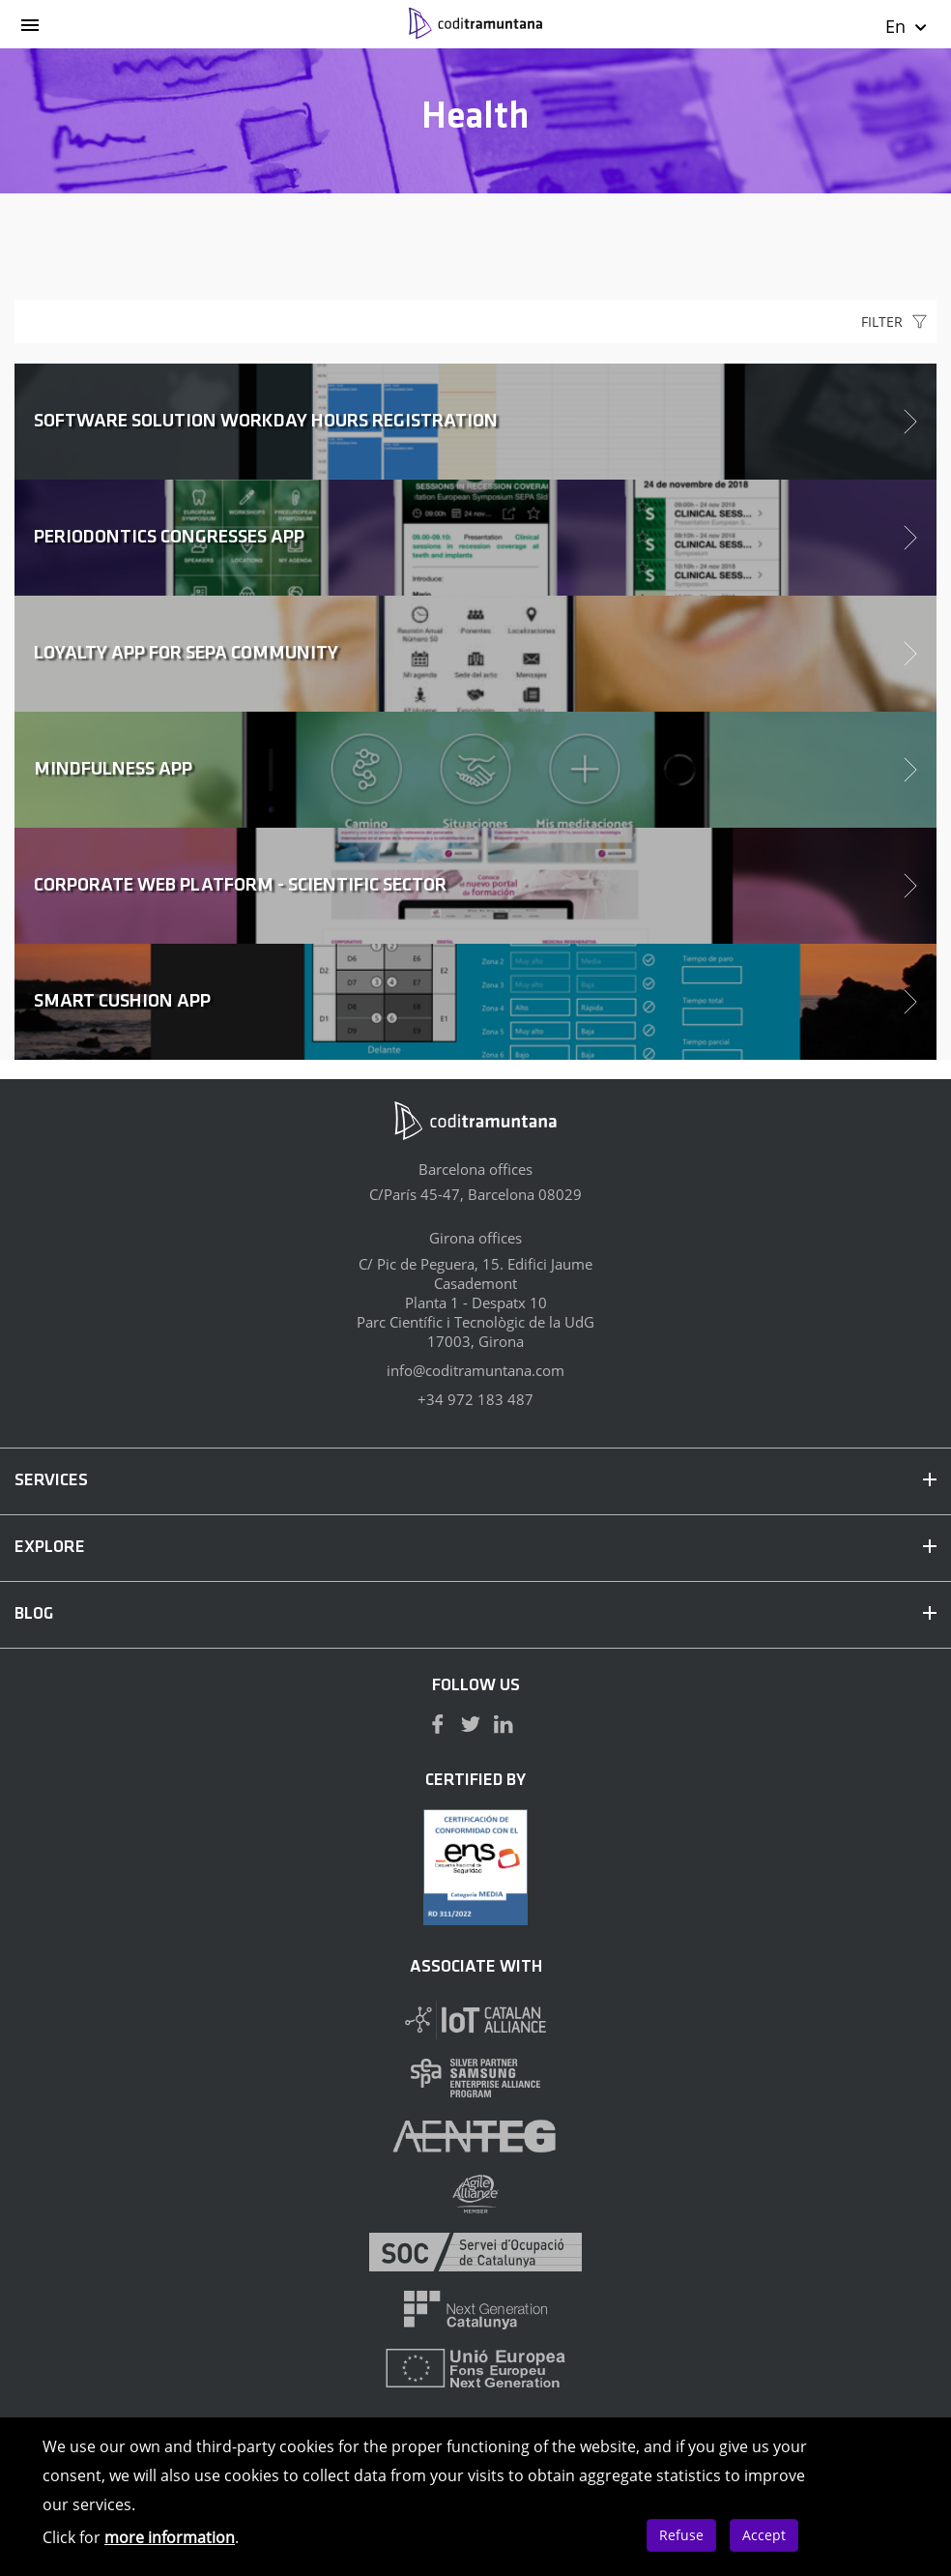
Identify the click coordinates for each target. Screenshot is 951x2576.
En (907, 26)
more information (169, 2537)
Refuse (681, 2535)
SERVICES (475, 1481)
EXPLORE (475, 1547)
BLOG (475, 1614)
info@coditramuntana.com (475, 1370)
